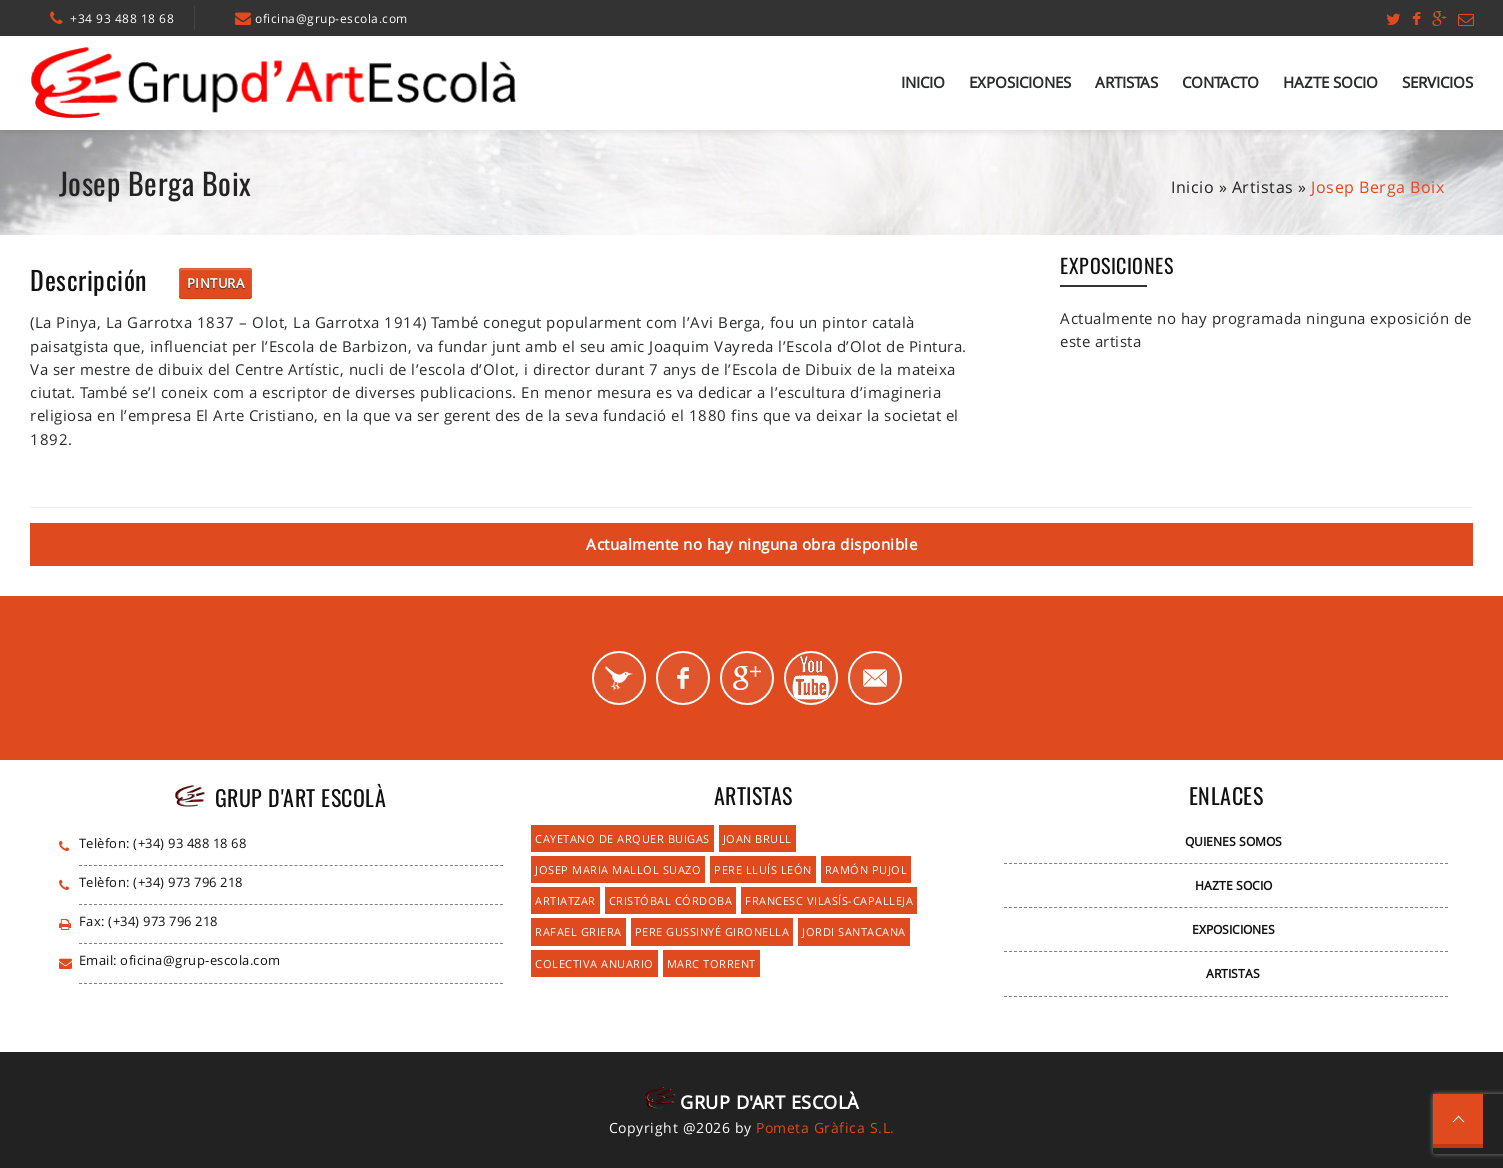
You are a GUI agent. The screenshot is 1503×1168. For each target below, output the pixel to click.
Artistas (1126, 82)
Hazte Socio (1330, 82)
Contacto (1220, 82)
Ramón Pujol (866, 869)
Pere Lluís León (763, 869)
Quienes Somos (1233, 841)
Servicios (1437, 82)
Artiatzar (565, 900)
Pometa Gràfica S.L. (825, 1127)
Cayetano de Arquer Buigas (622, 838)
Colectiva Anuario (594, 963)
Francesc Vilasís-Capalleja (829, 900)
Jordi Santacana (854, 931)
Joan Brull (757, 838)
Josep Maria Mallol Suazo (618, 869)
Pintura (216, 283)
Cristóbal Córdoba (671, 900)
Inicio (923, 82)
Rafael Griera (578, 931)
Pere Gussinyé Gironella (712, 931)
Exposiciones (1020, 82)
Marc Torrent (711, 963)
